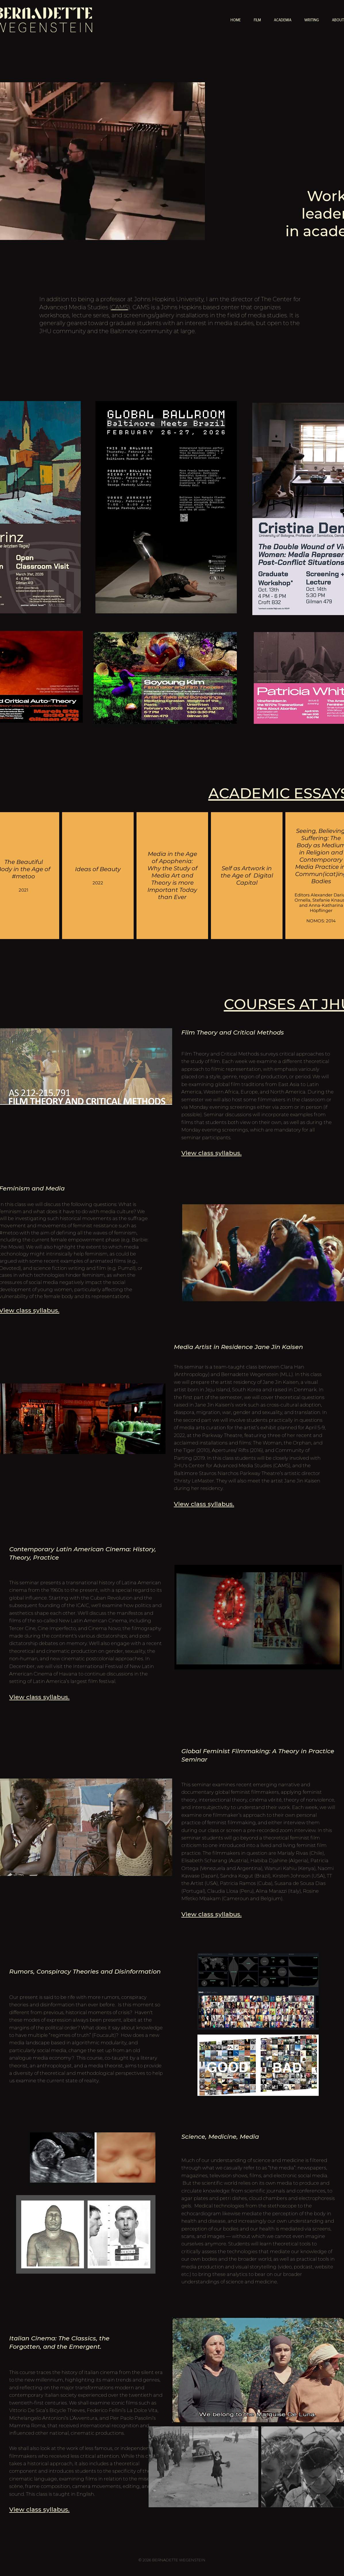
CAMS (119, 307)
